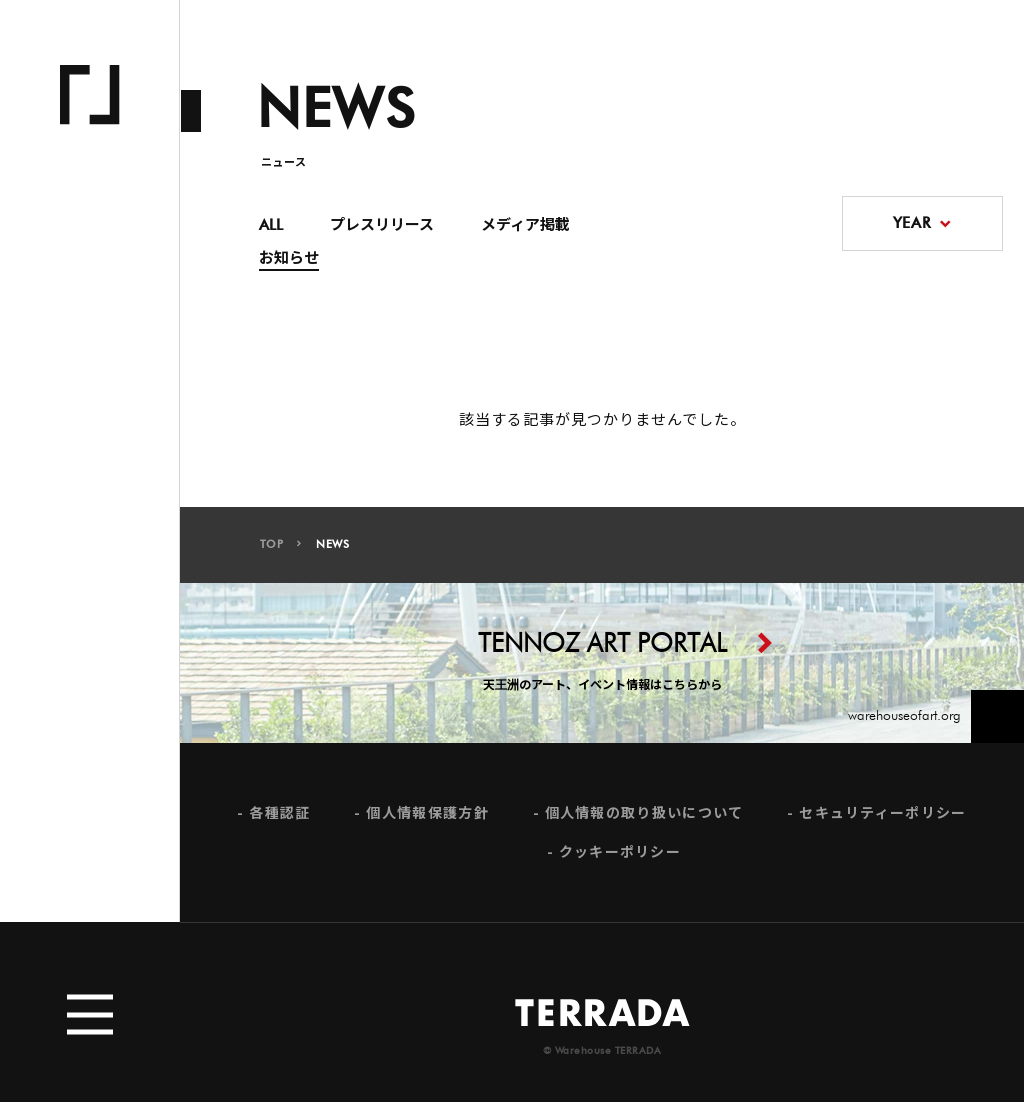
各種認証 (279, 818)
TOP (272, 544)
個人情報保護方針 (427, 818)
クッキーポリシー (620, 858)
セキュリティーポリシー (882, 818)
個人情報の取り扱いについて (644, 818)
